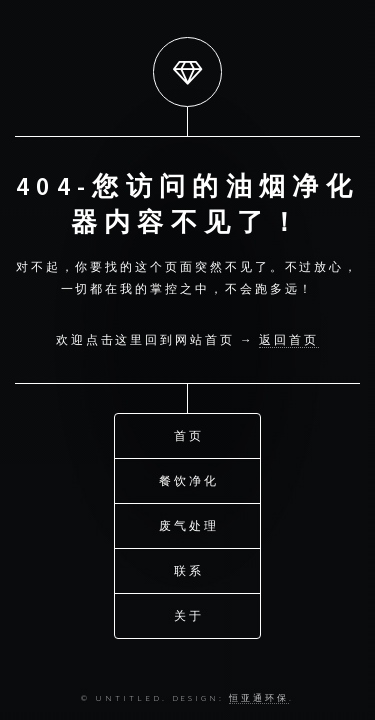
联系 (189, 569)
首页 (189, 434)
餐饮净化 (189, 479)
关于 (189, 614)
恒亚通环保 (259, 697)
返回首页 (289, 339)
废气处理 (189, 524)
